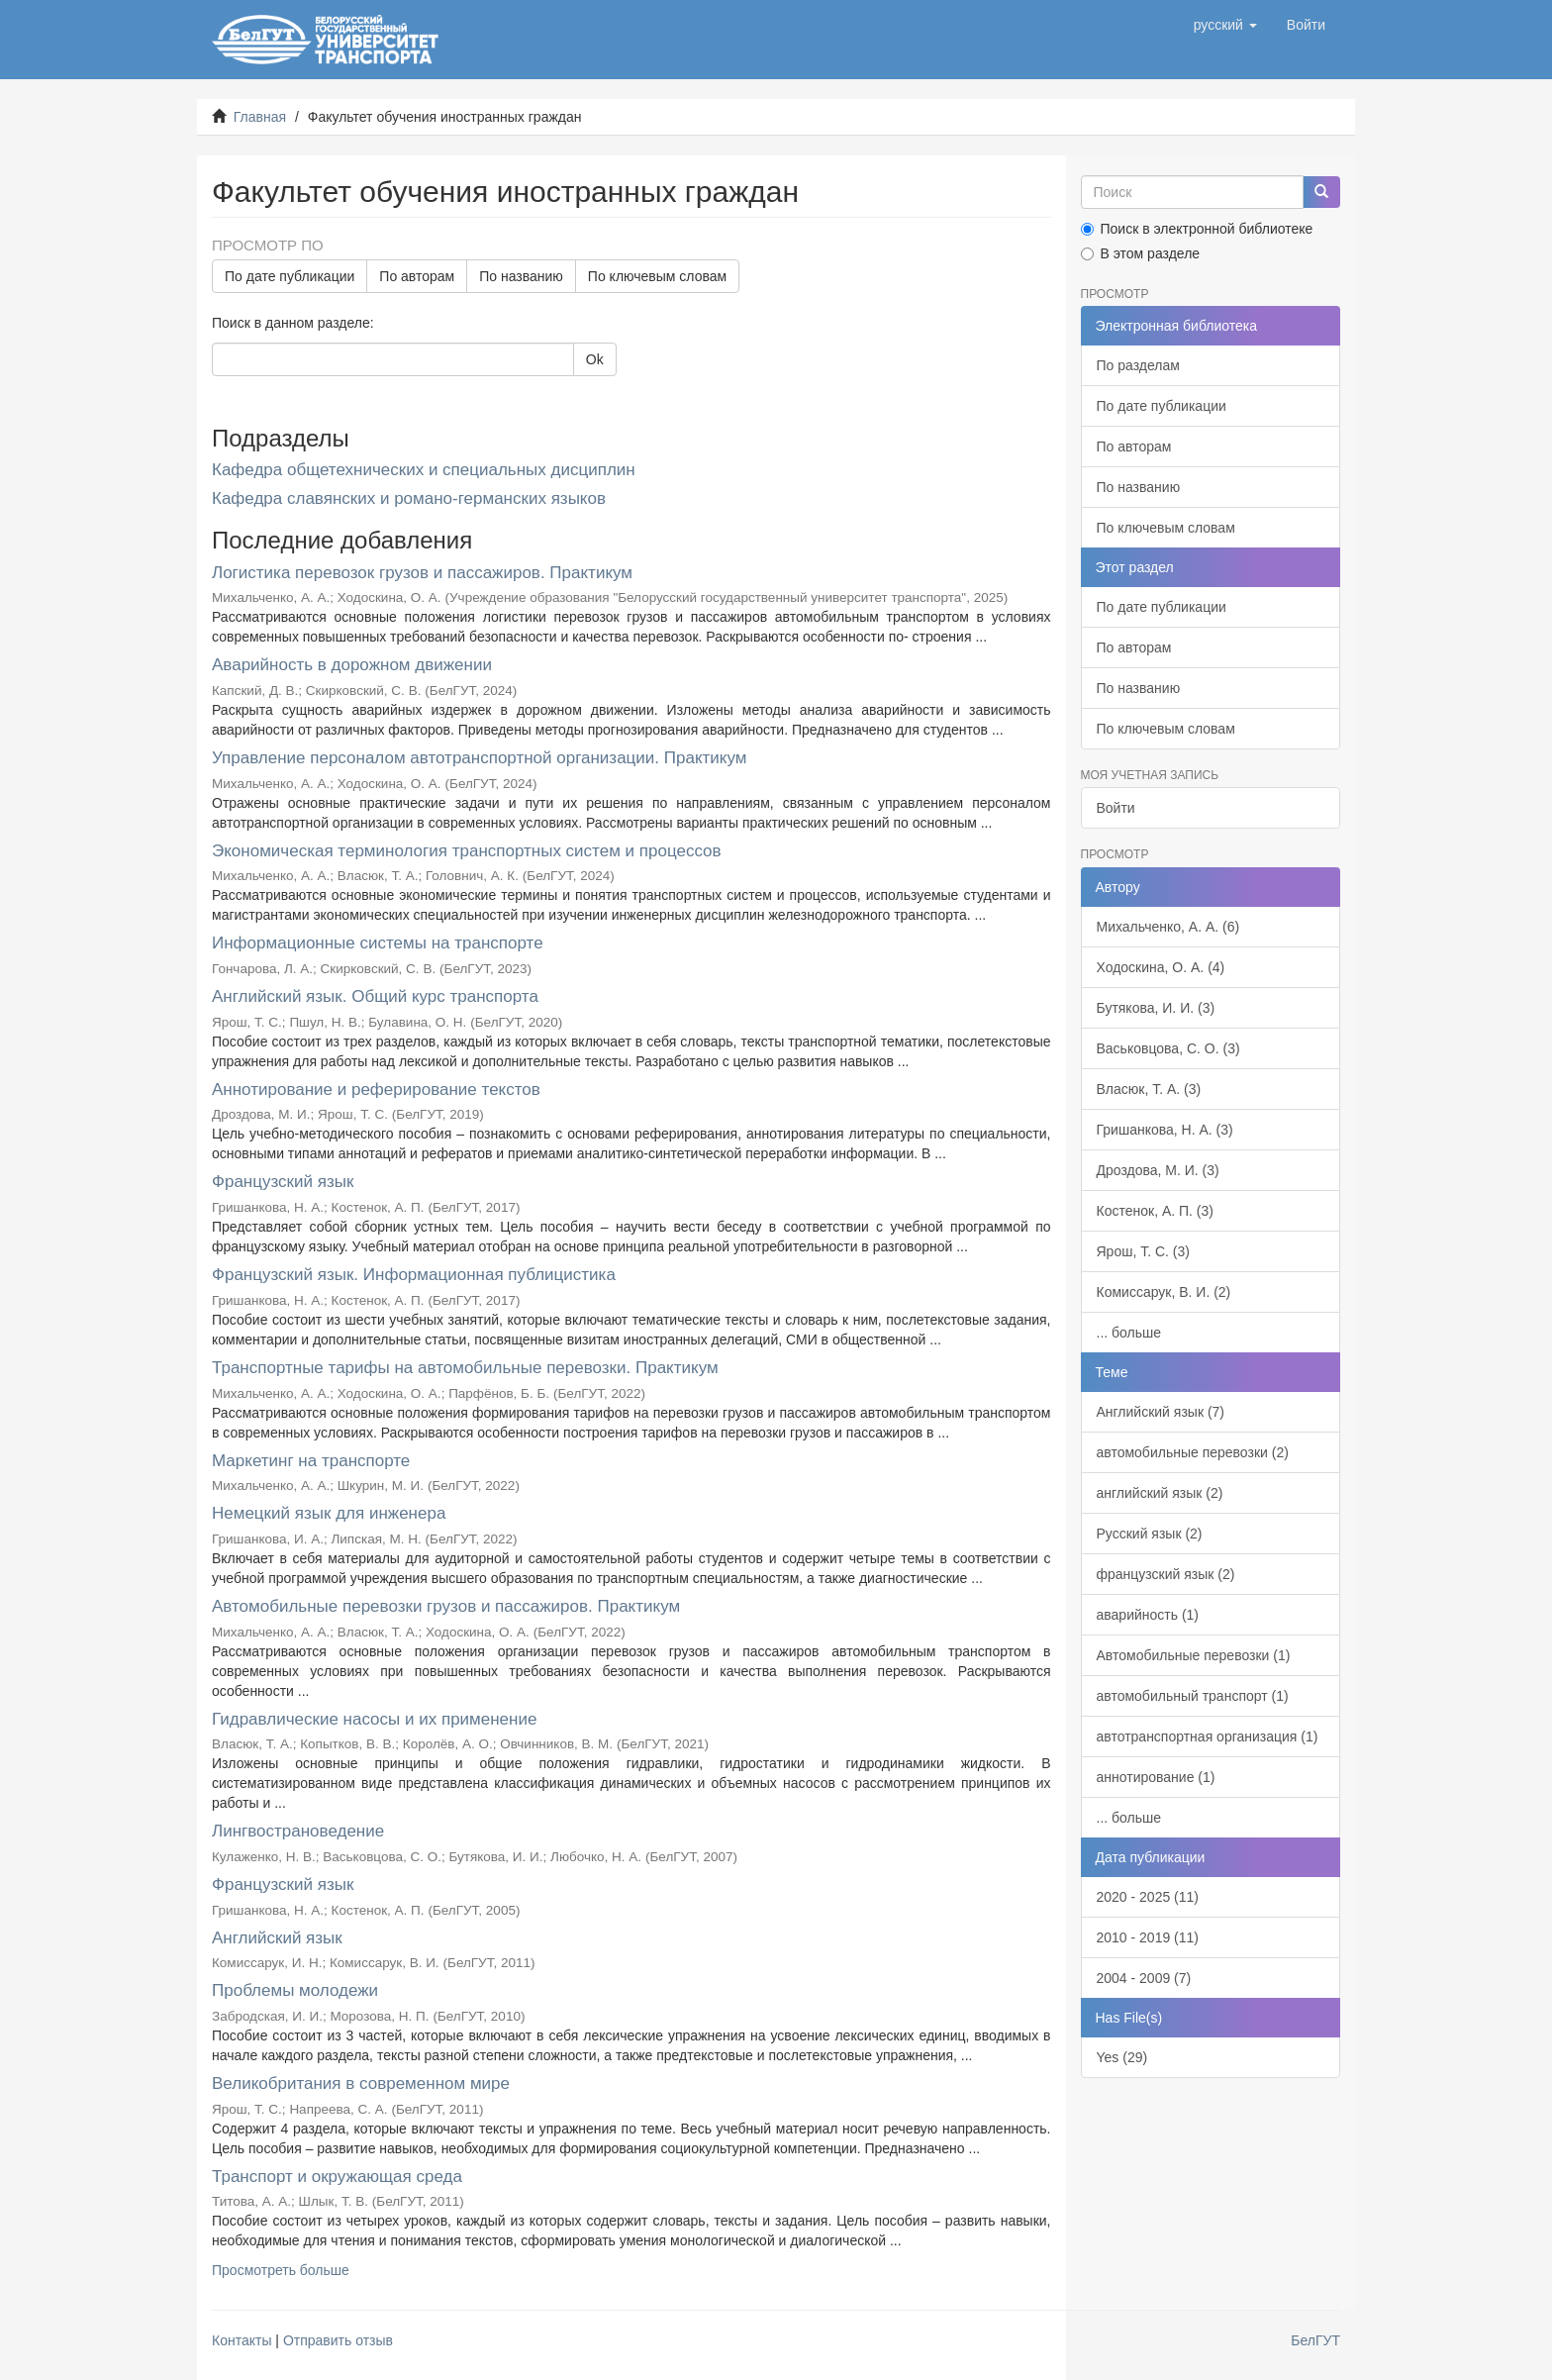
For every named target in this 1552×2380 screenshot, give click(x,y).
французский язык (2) (1166, 1574)
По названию (521, 276)
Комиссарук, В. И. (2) (1164, 1292)
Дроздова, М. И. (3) (1158, 1170)
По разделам (1138, 365)
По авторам (416, 276)
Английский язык (277, 1938)
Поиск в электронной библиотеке (1197, 229)
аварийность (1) (1148, 1615)
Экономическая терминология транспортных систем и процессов (467, 851)
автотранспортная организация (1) (1207, 1736)
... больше (1129, 1332)
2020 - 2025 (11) (1148, 1897)
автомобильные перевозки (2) (1193, 1452)
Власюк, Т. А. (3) (1149, 1089)
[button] (1225, 25)
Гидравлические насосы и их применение (374, 1719)
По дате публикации (289, 276)
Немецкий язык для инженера (328, 1513)
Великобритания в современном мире (361, 2083)
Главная (260, 117)
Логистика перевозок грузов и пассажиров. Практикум (422, 572)
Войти (1116, 808)
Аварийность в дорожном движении (352, 664)
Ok (595, 359)
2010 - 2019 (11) (1148, 1937)
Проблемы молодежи (295, 1990)
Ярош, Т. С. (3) (1143, 1251)
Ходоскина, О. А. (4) (1161, 967)
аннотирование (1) (1156, 1777)
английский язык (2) (1160, 1493)
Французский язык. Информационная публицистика (414, 1274)
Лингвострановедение (298, 1831)
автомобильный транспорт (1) (1193, 1696)
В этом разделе (1141, 253)
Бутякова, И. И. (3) (1156, 1008)
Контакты (241, 2340)
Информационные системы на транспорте (377, 943)
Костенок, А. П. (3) (1155, 1211)
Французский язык (282, 1181)
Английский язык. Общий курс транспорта (375, 996)
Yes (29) (1122, 2057)
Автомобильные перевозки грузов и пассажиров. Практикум (446, 1606)
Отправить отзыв (338, 2340)
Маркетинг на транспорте (311, 1460)
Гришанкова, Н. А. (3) (1165, 1130)
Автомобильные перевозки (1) (1194, 1655)
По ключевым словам (657, 276)
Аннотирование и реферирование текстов (376, 1089)
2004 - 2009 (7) (1144, 1978)
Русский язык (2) (1150, 1533)
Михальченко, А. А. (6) (1168, 927)
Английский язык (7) (1161, 1412)
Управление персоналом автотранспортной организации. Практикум (479, 757)
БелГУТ (1315, 2340)
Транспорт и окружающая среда (337, 2176)
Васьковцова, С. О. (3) (1168, 1048)
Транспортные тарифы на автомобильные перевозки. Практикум (465, 1367)
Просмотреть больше (280, 2270)
